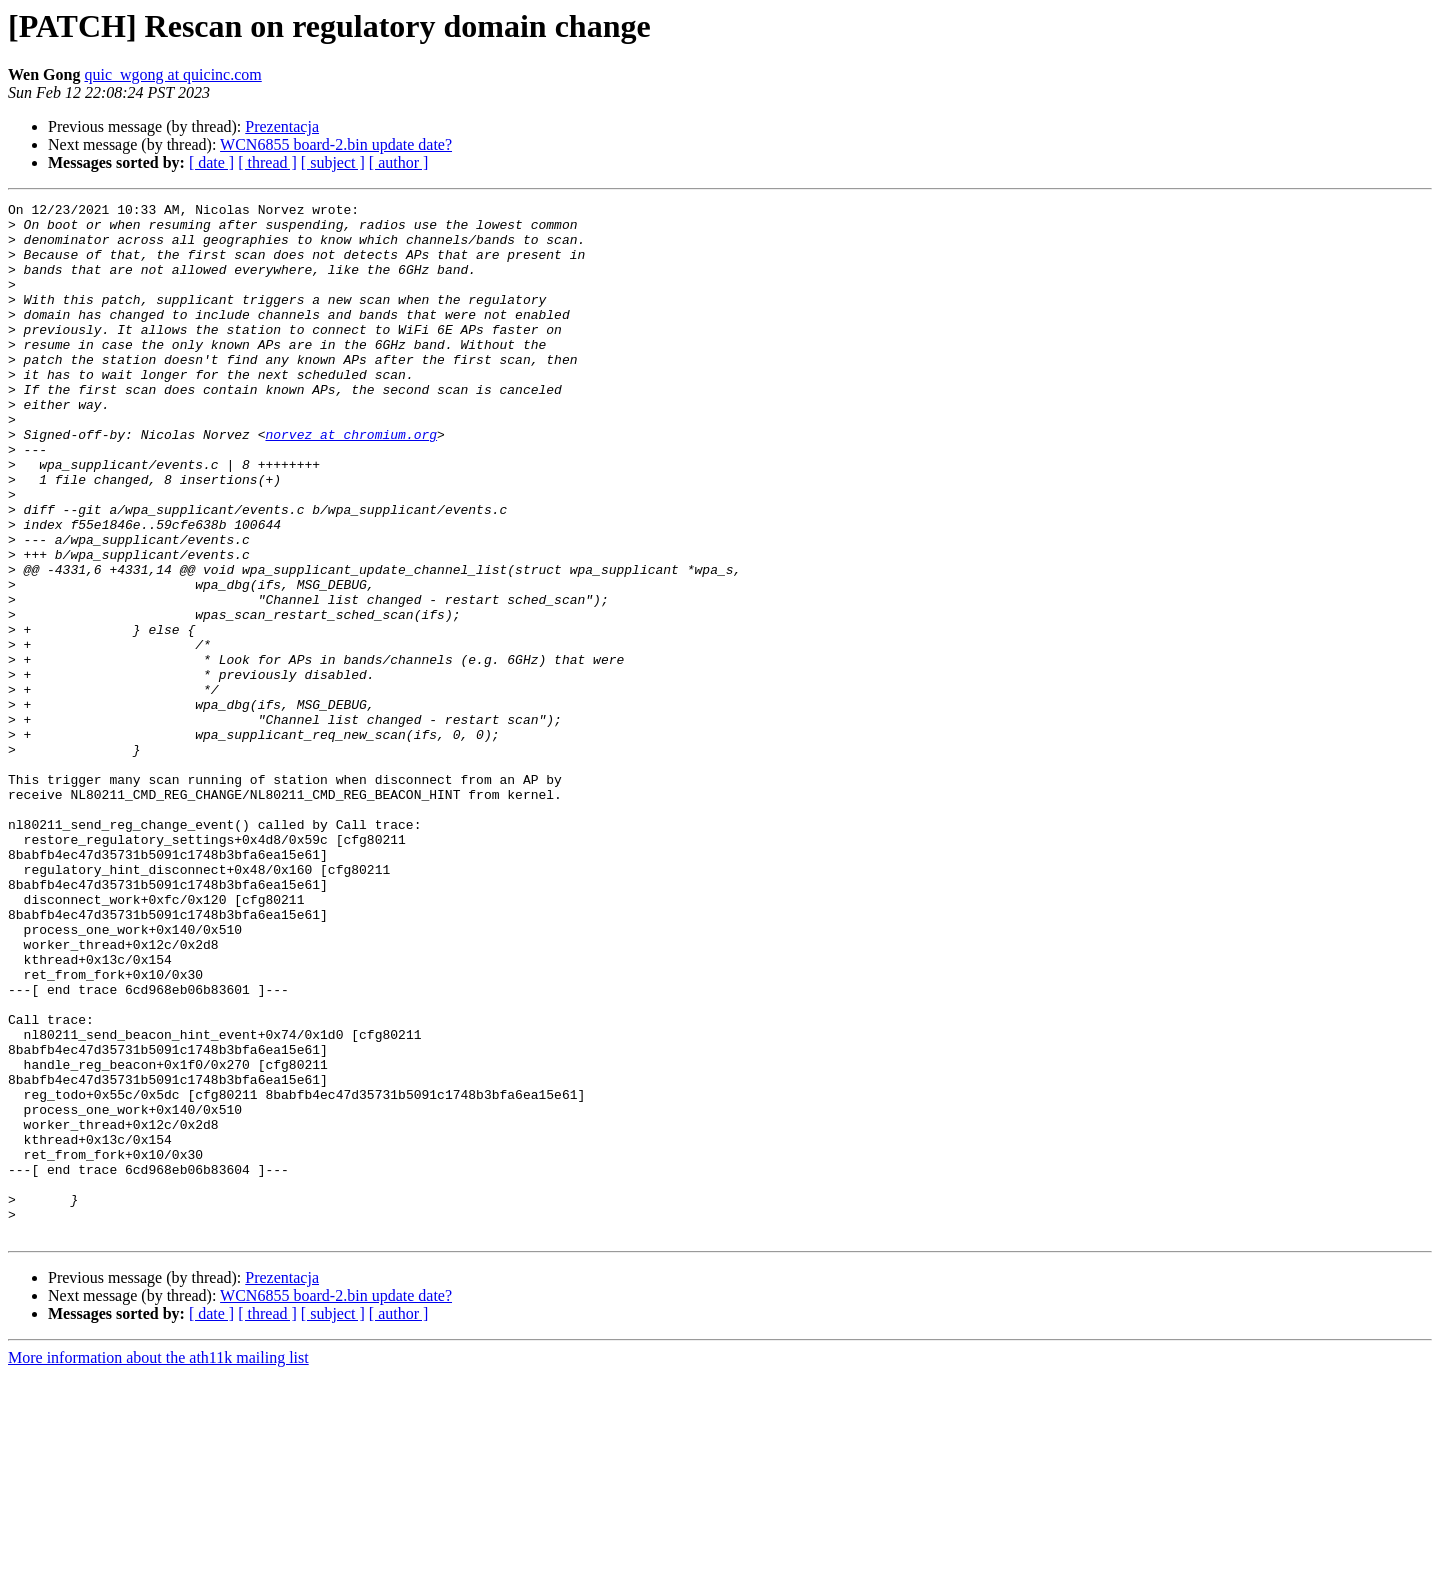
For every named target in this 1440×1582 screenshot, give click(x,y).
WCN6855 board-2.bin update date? (336, 144)
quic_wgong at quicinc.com (172, 74)
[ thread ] (267, 162)
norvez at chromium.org (351, 482)
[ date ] (211, 162)
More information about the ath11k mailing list (158, 1564)
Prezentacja (282, 126)
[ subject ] (333, 162)
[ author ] (399, 162)
